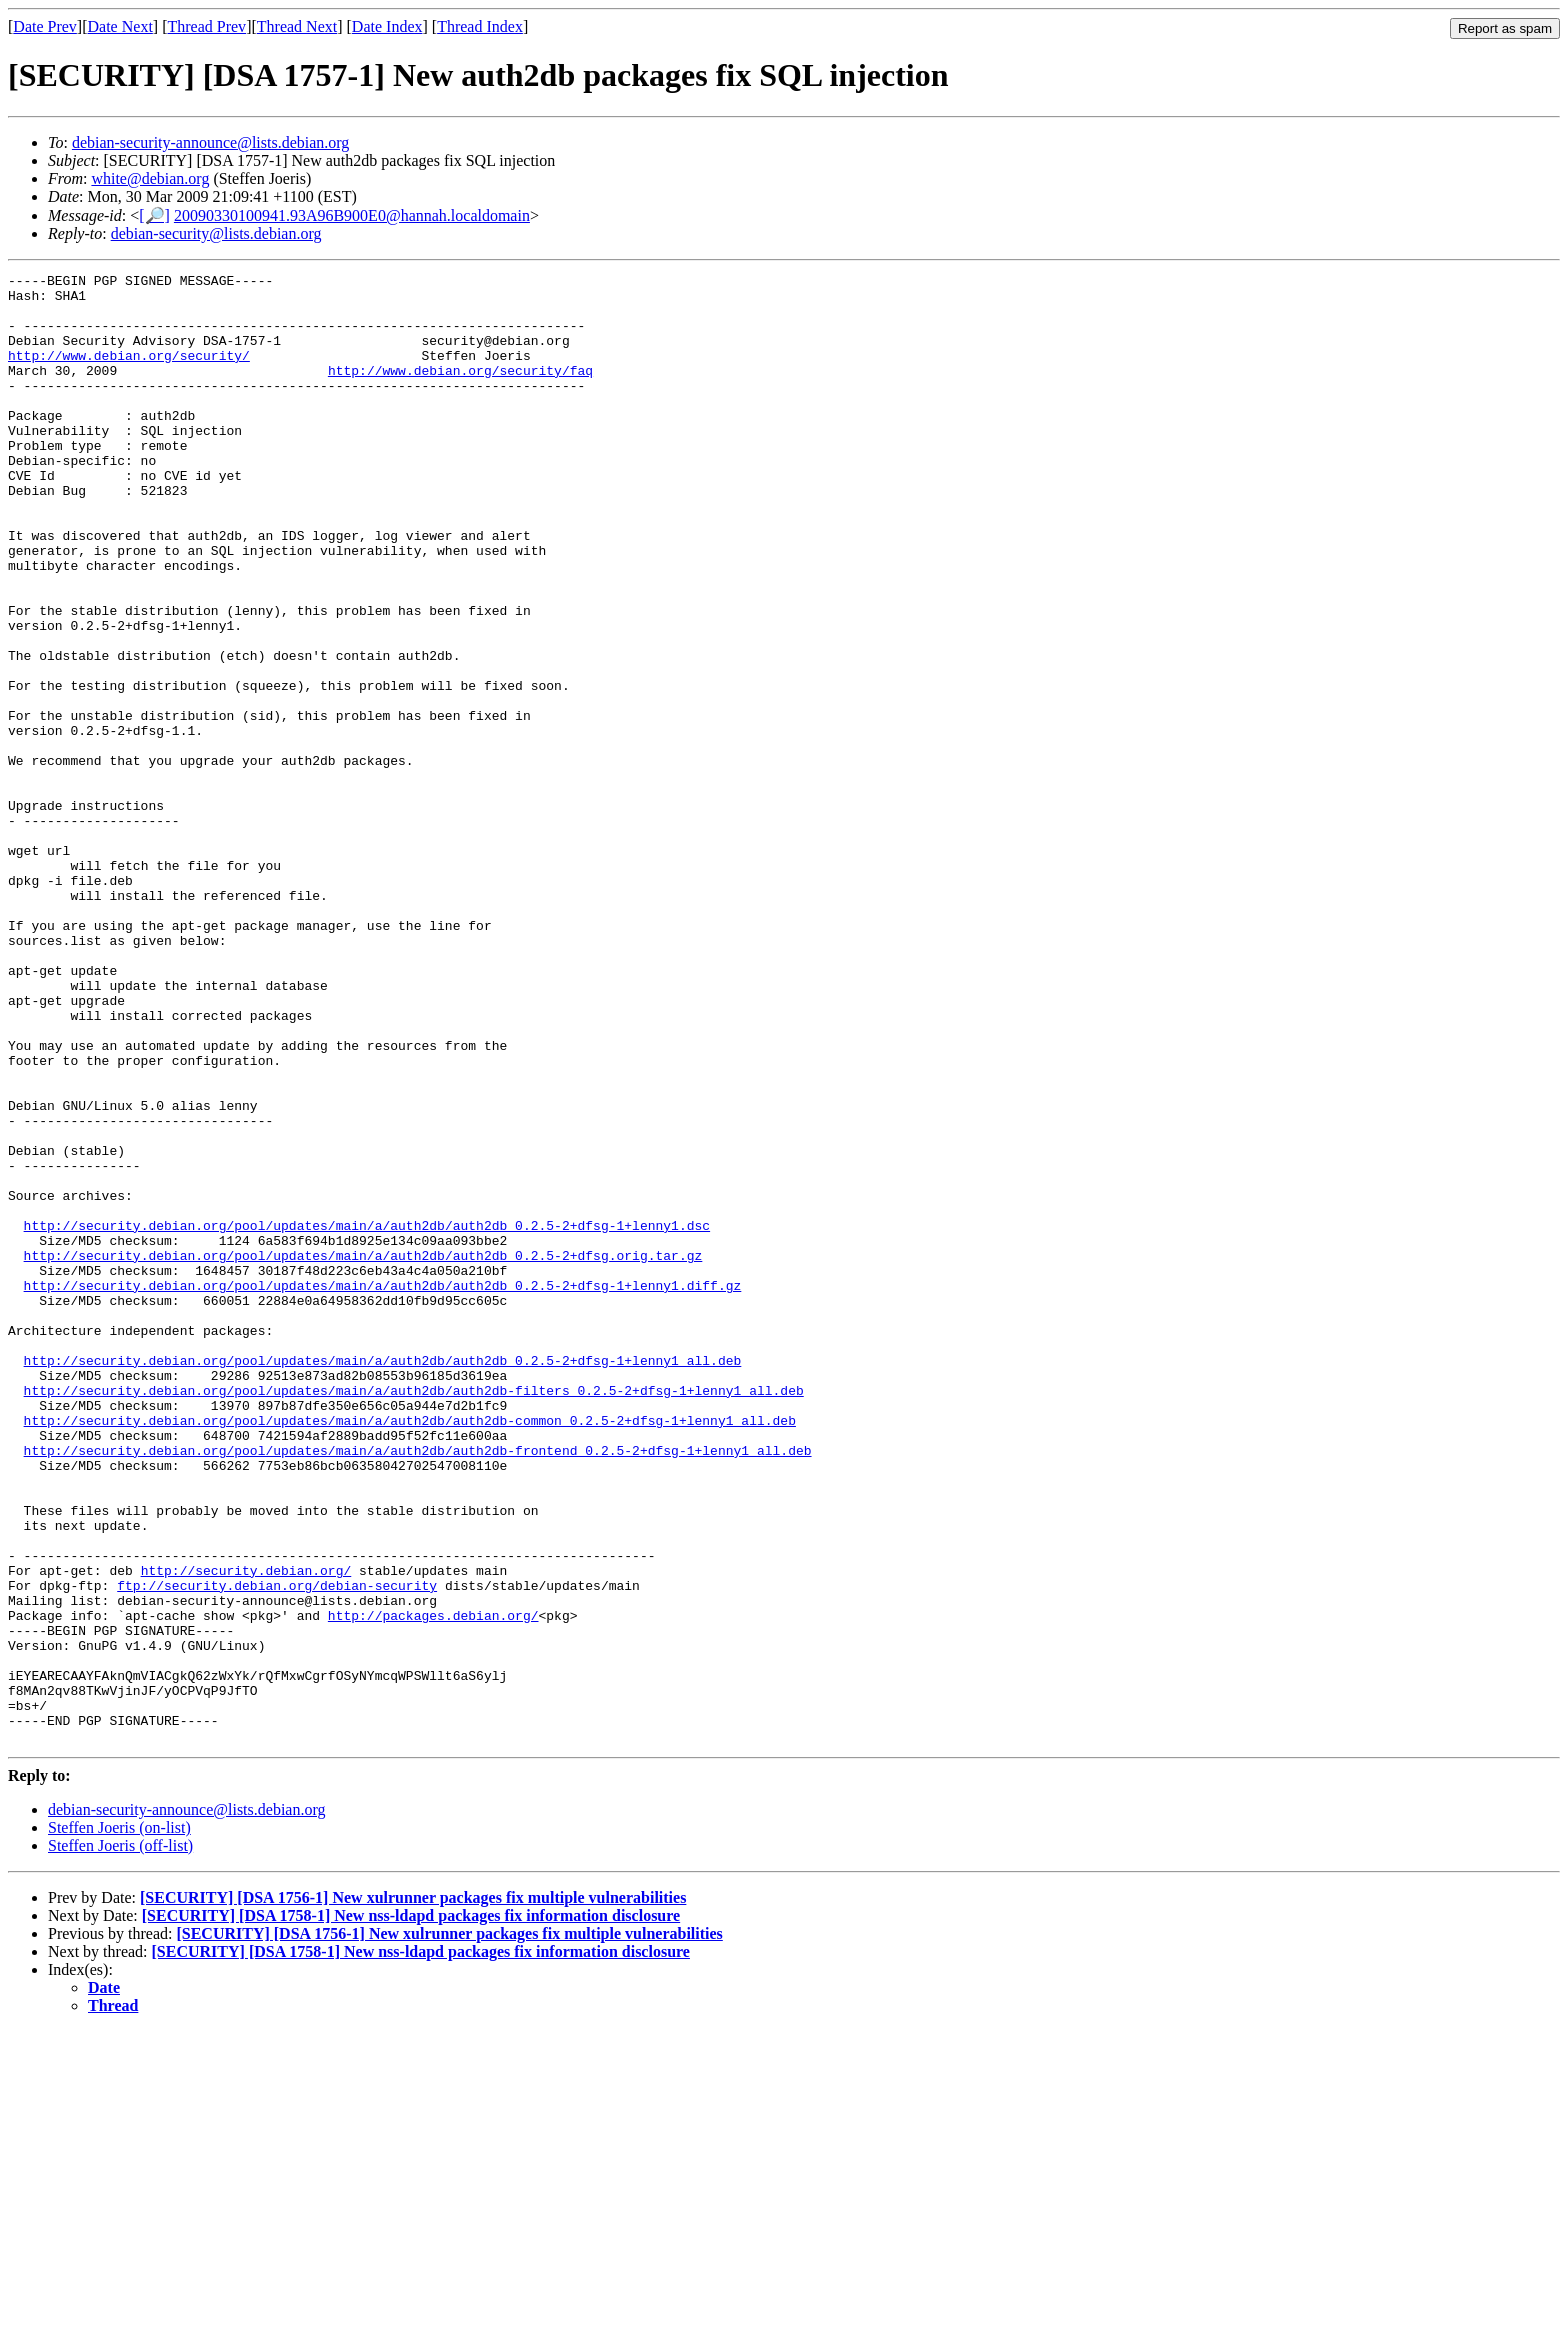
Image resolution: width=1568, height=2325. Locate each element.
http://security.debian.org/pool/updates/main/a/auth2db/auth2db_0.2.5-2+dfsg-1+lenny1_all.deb (383, 1579)
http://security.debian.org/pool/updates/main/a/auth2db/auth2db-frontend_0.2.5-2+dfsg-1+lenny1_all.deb (418, 1687)
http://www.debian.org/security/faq (460, 391)
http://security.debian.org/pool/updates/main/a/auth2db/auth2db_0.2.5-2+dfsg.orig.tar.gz (363, 1453)
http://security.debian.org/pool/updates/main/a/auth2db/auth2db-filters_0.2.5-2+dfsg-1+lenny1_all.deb (414, 1615)
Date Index (387, 26)
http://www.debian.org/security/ (129, 373)
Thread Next (297, 26)
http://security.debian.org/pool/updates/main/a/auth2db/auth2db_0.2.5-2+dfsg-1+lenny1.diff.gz (383, 1489)
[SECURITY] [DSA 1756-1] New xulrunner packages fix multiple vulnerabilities (413, 2191)
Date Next (120, 26)
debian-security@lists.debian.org (216, 233)
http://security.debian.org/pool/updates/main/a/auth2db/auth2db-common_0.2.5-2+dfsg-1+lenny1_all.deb (410, 1651)
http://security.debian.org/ (246, 1831)
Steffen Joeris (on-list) (119, 2121)
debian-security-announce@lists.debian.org (210, 142)
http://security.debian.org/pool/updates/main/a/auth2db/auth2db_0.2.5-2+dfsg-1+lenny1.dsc (367, 1417)
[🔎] (154, 215)
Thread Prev (206, 26)
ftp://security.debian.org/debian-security (277, 1849)
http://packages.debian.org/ (433, 1885)
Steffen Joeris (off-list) (120, 2139)
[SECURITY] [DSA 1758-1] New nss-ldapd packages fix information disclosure (411, 2209)
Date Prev (45, 26)
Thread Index (480, 26)
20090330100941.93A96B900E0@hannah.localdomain (352, 215)
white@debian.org (150, 178)
